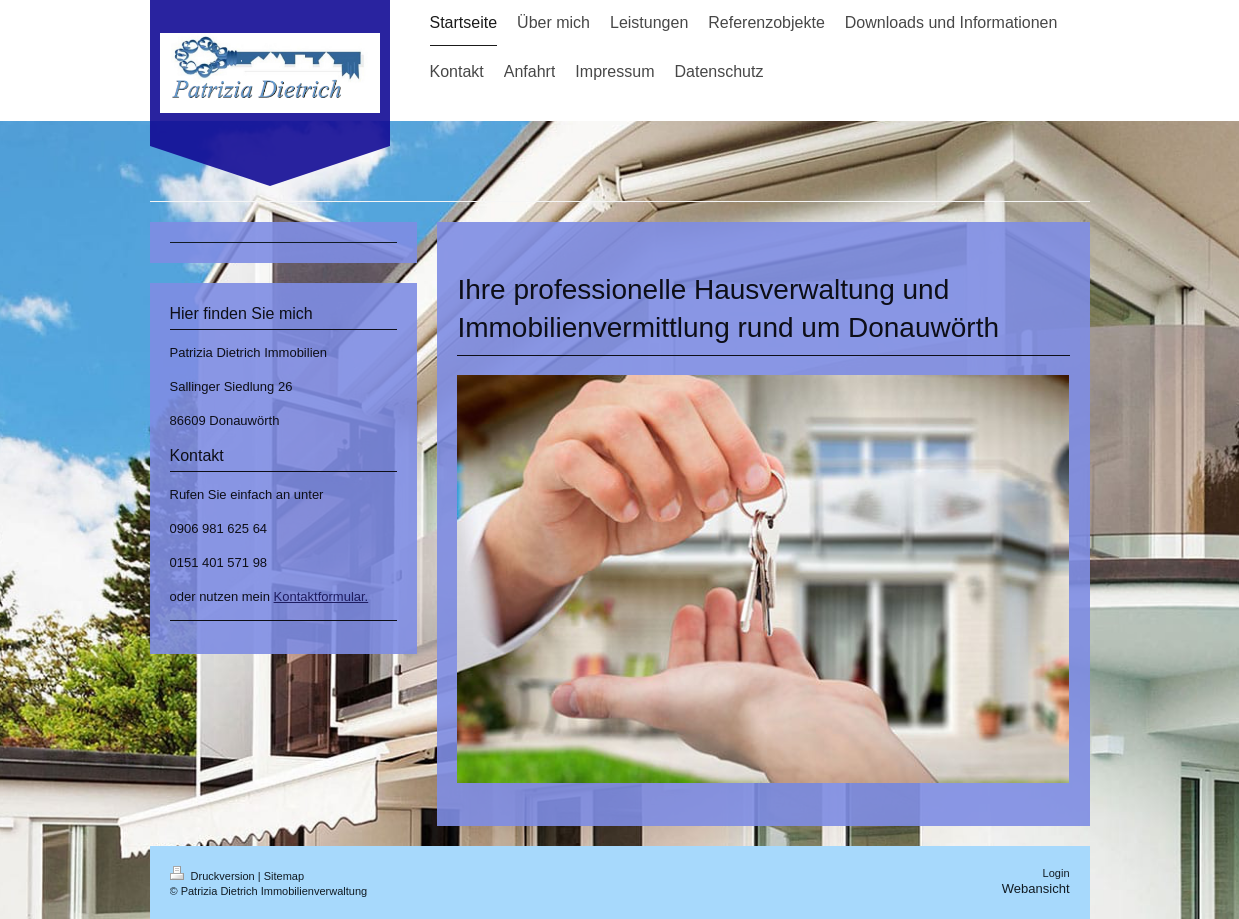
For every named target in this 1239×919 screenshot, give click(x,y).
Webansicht (1036, 888)
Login (1056, 873)
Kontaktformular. (321, 596)
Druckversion (214, 876)
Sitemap (284, 876)
